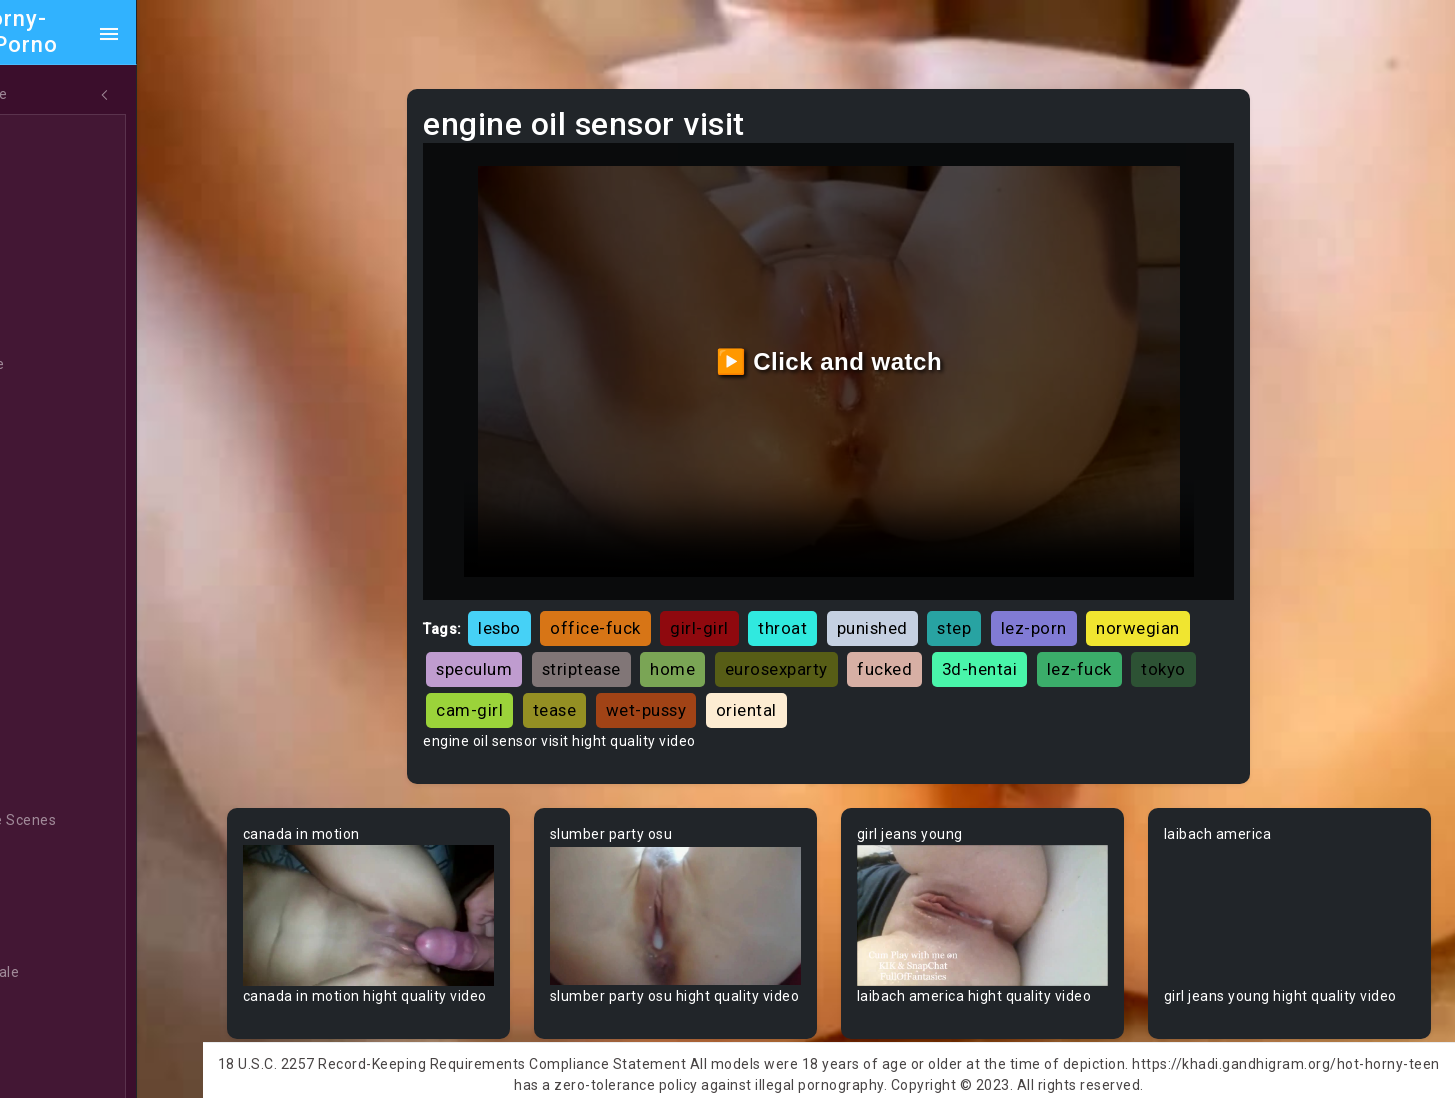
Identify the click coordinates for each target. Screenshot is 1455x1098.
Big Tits (63, 935)
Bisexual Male (84, 973)
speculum (523, 646)
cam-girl (592, 687)
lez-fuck (1128, 646)
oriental (869, 687)
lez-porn (1083, 605)
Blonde (61, 1011)
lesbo (548, 605)
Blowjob (64, 1049)
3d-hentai (1029, 646)
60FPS (59, 555)
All (46, 479)
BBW (53, 783)
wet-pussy (769, 687)
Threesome (76, 365)
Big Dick (64, 897)
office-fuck (644, 605)
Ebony (58, 213)
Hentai (59, 441)
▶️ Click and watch (857, 349)
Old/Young (73, 289)
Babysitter (72, 745)
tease (678, 687)
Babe (55, 707)
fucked (933, 646)
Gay (50, 517)
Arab (54, 631)
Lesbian (63, 327)
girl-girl (748, 605)
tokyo (507, 687)
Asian (56, 669)
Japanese (71, 403)
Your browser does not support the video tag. (418, 889)
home (721, 646)
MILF (53, 175)
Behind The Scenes (102, 821)
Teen (54, 137)
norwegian (1187, 605)
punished (921, 605)
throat (831, 605)
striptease (630, 646)
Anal (53, 251)
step (1003, 605)
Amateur (67, 593)
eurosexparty (825, 646)
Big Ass (62, 859)
